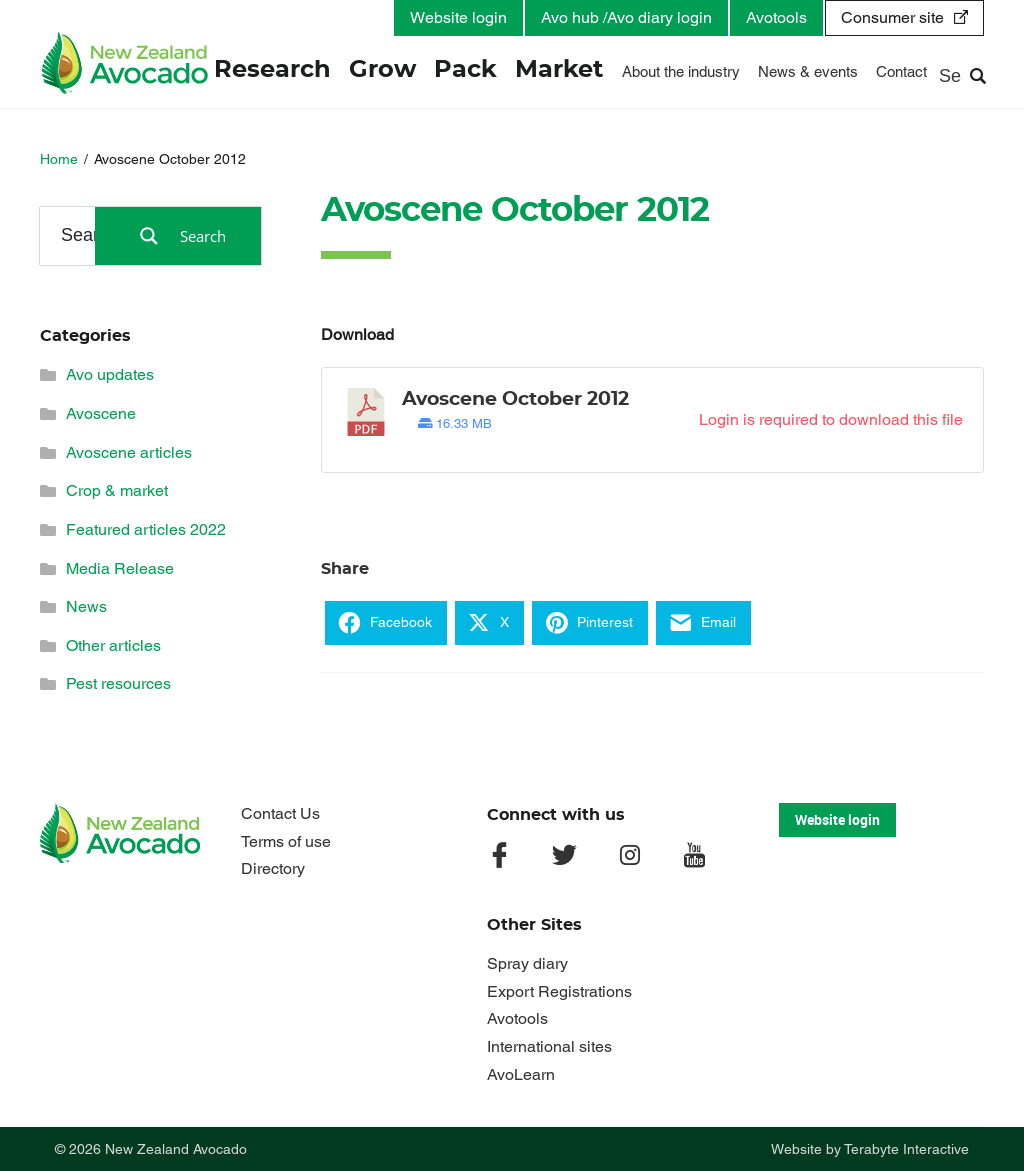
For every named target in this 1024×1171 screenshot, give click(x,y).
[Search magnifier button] (178, 236)
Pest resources (118, 683)
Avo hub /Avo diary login (626, 17)
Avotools (776, 17)
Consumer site (892, 17)
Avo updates (110, 374)
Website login (458, 17)
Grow (383, 70)
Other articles (113, 645)
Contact (901, 71)
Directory (273, 868)
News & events (808, 71)
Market (560, 70)
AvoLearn (521, 1074)
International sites (549, 1046)
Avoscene (101, 413)
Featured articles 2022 (146, 529)
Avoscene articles (129, 452)
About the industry (681, 71)
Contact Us (280, 813)
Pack (466, 70)
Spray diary (527, 963)
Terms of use (286, 841)
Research (273, 70)
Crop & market (117, 490)
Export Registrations (559, 991)
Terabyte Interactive (906, 1149)
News (86, 606)
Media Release (120, 568)
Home (59, 159)
